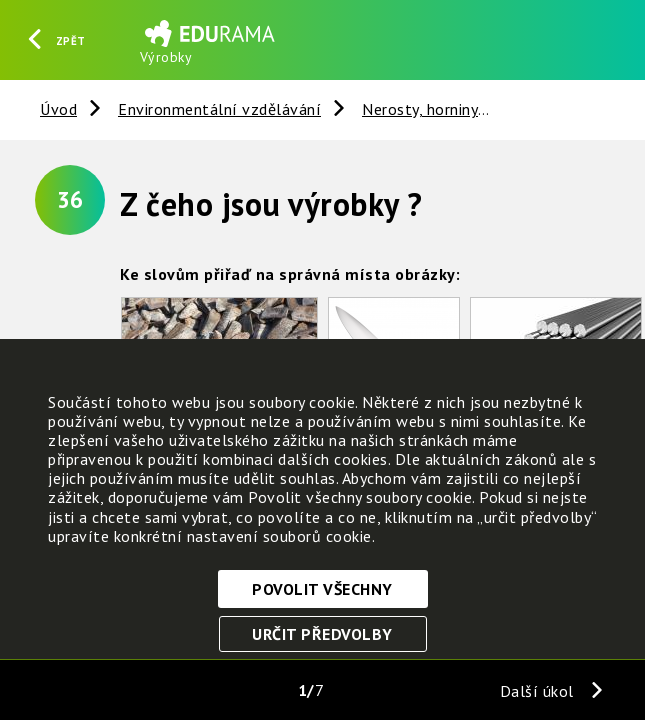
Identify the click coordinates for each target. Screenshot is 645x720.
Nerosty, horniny (420, 109)
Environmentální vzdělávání (219, 109)
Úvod (58, 109)
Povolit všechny (322, 589)
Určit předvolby (322, 634)
